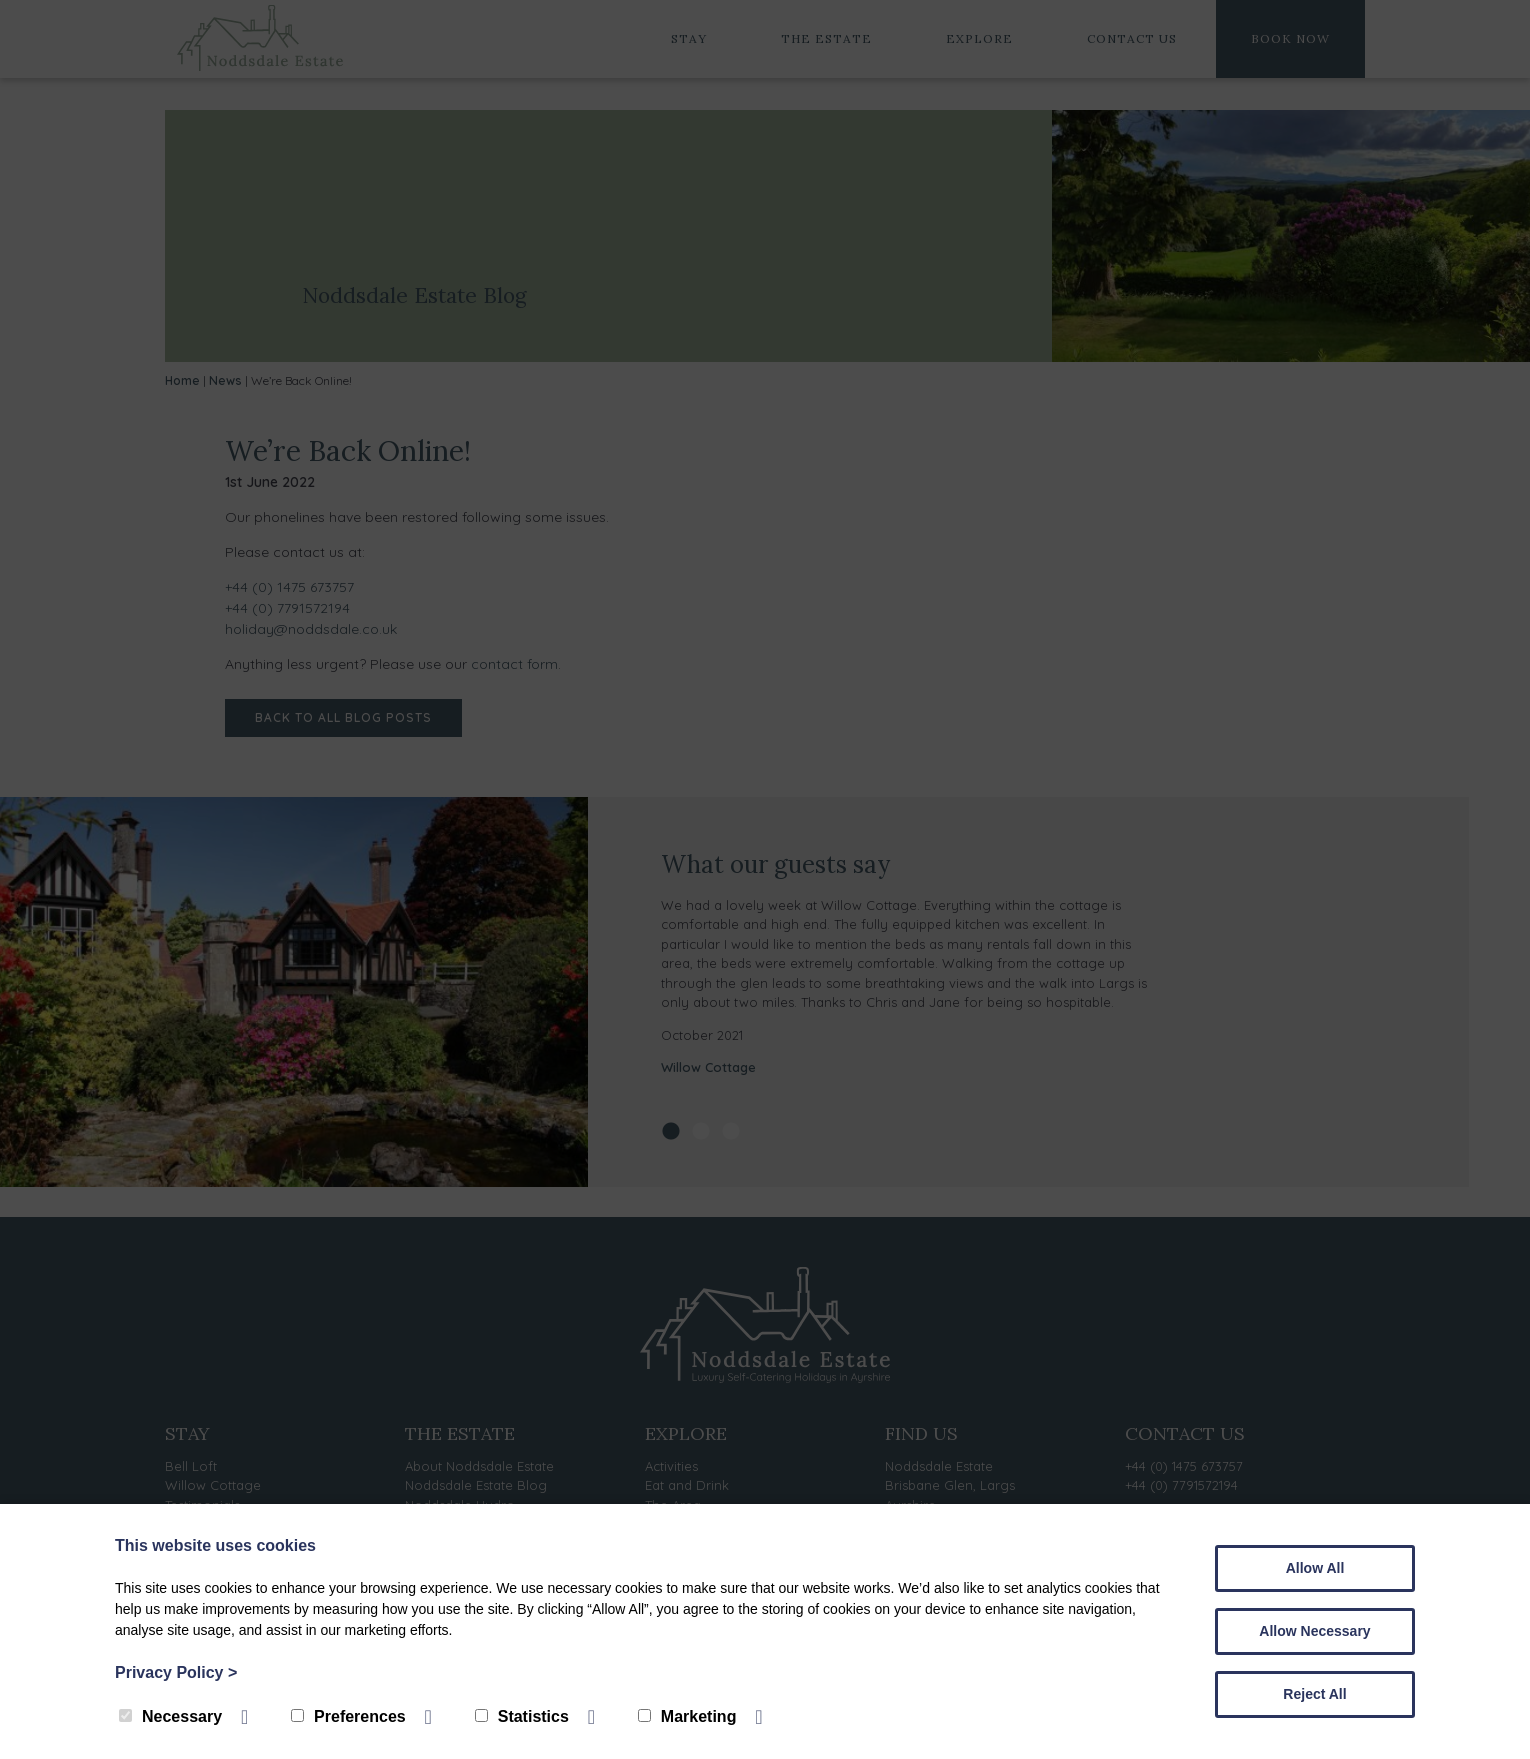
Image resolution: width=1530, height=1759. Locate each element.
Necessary (170, 1716)
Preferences (348, 1716)
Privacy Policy (176, 1672)
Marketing (687, 1716)
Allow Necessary (1314, 1631)
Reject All (1314, 1694)
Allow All (1315, 1568)
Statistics (522, 1716)
